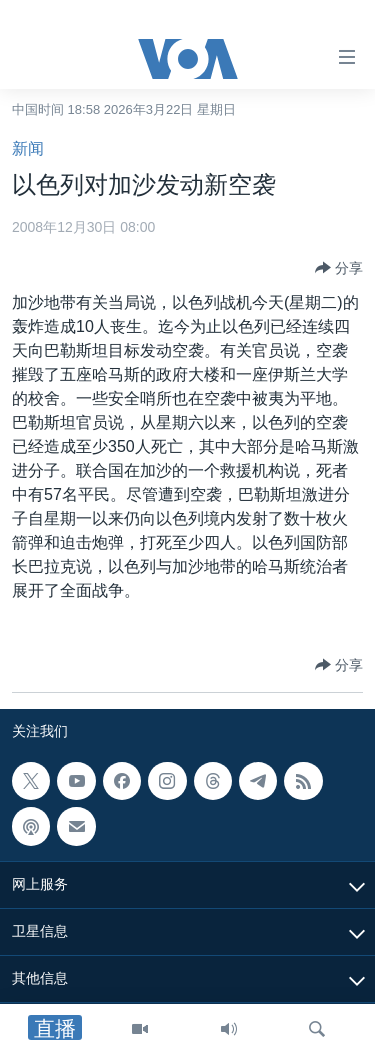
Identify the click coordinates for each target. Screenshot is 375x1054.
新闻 (28, 148)
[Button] (339, 268)
